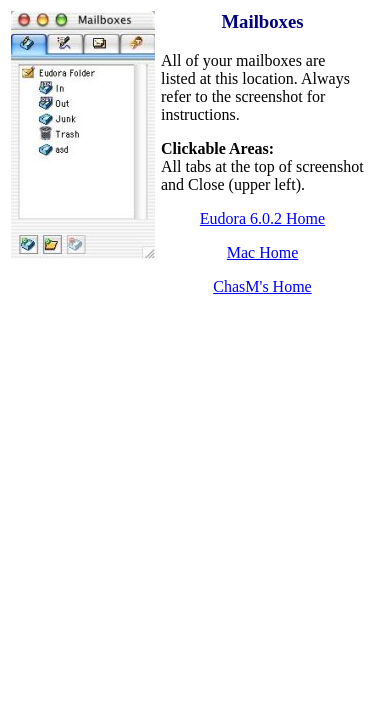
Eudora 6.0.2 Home (262, 218)
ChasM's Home (262, 286)
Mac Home (263, 252)
